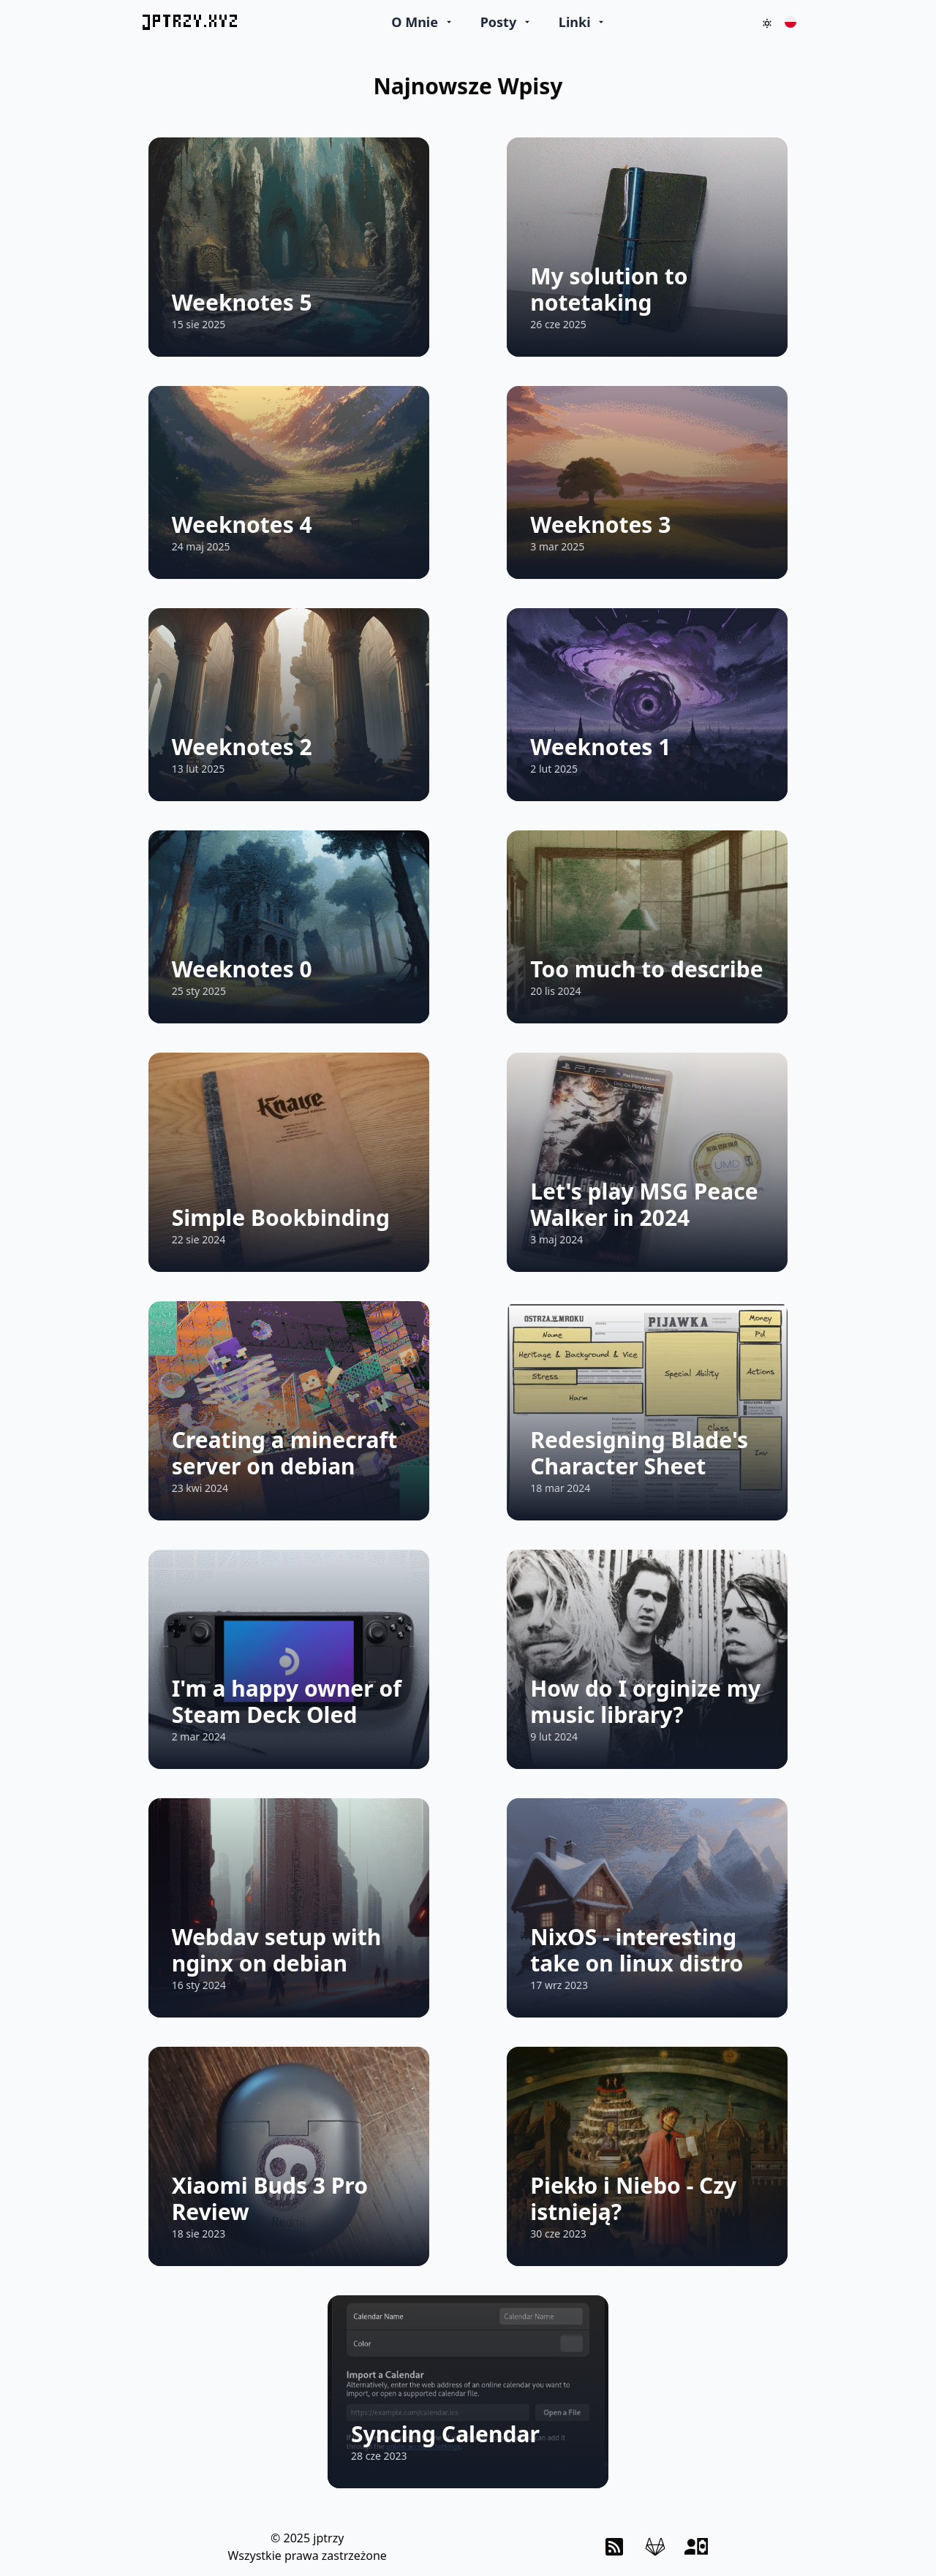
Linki (575, 22)
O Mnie (414, 22)
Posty (498, 22)
